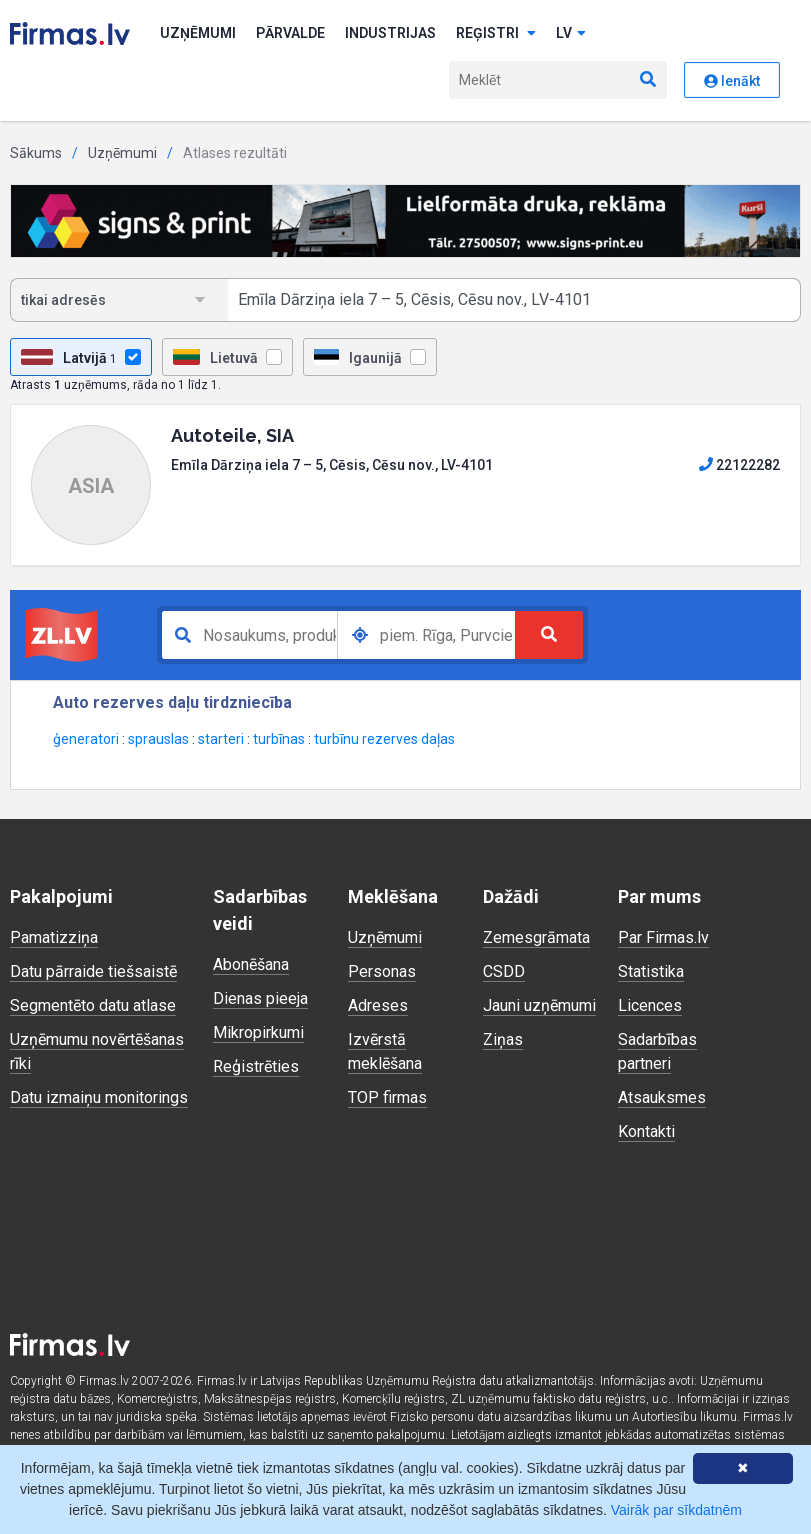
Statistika (651, 971)
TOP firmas (387, 1097)
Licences (650, 1005)
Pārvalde (290, 33)
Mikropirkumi (258, 1032)
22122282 (739, 465)
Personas (382, 971)
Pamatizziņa (54, 937)
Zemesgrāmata (536, 937)
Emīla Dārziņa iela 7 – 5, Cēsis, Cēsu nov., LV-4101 (332, 465)
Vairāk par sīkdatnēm (676, 1510)
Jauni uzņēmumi (539, 1005)
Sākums (36, 153)
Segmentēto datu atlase (93, 1005)
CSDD (504, 971)
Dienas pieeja (260, 998)
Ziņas (503, 1039)
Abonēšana (251, 964)
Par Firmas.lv (663, 937)
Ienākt (732, 81)
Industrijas (390, 33)
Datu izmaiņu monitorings (99, 1097)
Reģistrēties (256, 1066)
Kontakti (646, 1131)
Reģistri (496, 33)
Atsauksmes (662, 1097)
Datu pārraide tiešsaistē (93, 971)
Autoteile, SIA (232, 435)
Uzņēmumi (198, 33)
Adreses (378, 1005)
